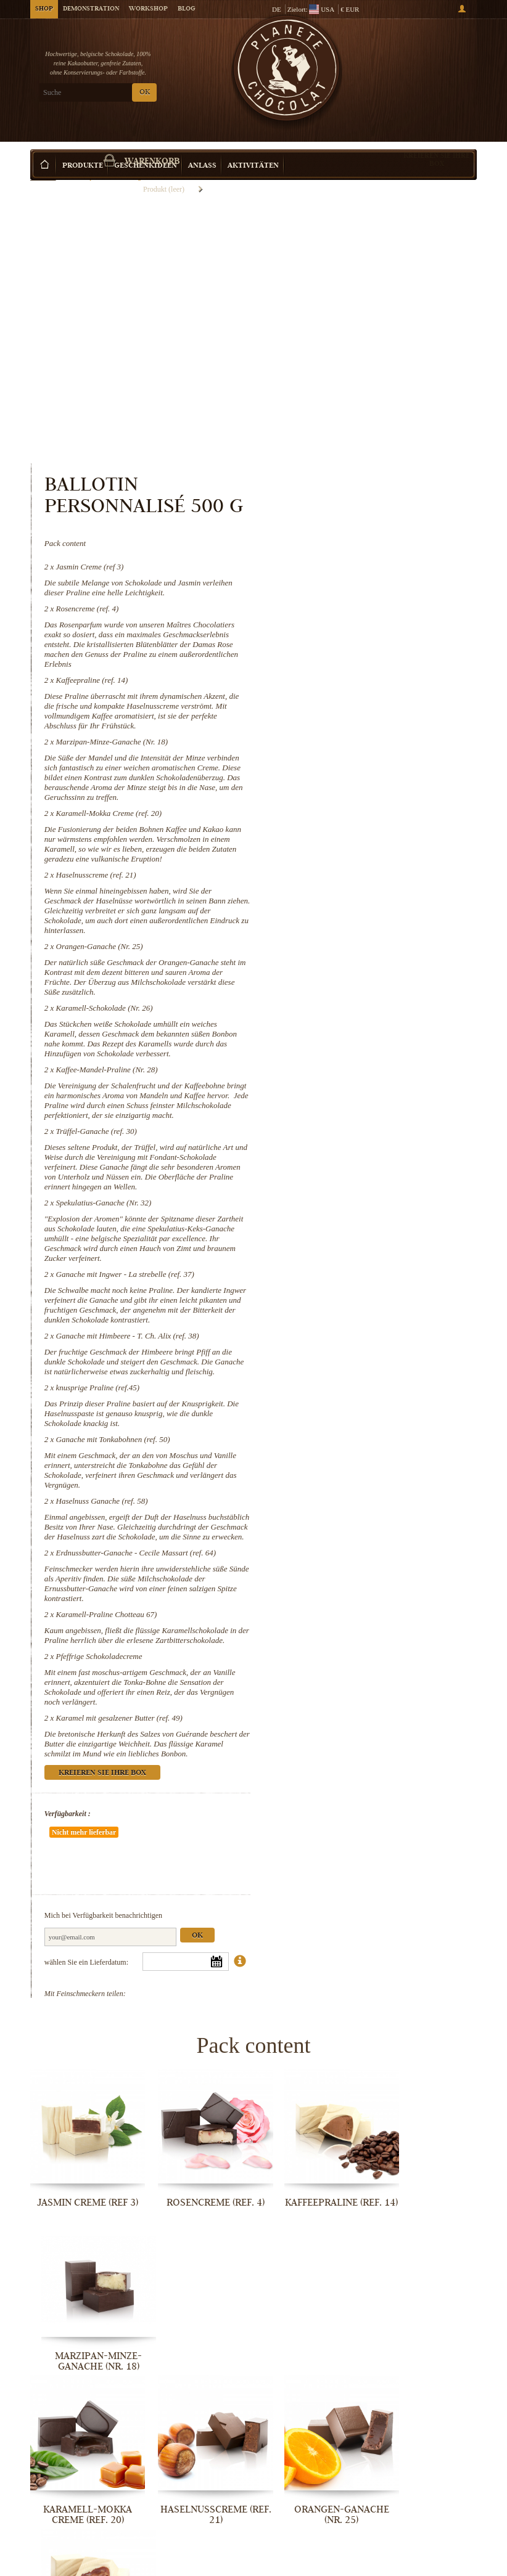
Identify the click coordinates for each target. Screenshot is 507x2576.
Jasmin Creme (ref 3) (347, 303)
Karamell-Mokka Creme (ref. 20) (366, 560)
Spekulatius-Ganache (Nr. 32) (360, 988)
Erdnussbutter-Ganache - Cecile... (81, 2563)
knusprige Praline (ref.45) (355, 1193)
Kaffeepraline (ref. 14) (349, 417)
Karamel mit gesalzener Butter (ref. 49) (376, 1543)
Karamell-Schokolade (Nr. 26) (361, 764)
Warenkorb (430, 62)
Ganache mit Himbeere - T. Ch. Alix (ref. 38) (384, 1131)
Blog (186, 9)
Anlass (202, 147)
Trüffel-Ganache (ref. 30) (353, 907)
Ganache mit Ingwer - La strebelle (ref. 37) (382, 1060)
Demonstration (91, 9)
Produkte (82, 147)
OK (144, 92)
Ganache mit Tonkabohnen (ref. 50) (370, 1245)
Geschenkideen (145, 147)
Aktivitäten (253, 147)
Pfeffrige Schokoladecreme (356, 1481)
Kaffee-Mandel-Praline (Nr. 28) (363, 836)
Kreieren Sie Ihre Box (436, 141)
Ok (454, 1734)
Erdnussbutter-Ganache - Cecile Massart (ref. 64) (392, 1368)
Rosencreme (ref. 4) (344, 345)
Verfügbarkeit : (324, 1649)
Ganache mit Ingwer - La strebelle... (425, 2290)
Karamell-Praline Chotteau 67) (363, 1430)
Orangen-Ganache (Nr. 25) (356, 702)
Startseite (43, 169)
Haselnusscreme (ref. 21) (353, 631)
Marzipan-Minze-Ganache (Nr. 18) (369, 478)
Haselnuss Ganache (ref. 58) (359, 1306)
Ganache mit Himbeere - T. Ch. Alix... (81, 2429)
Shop (44, 9)
